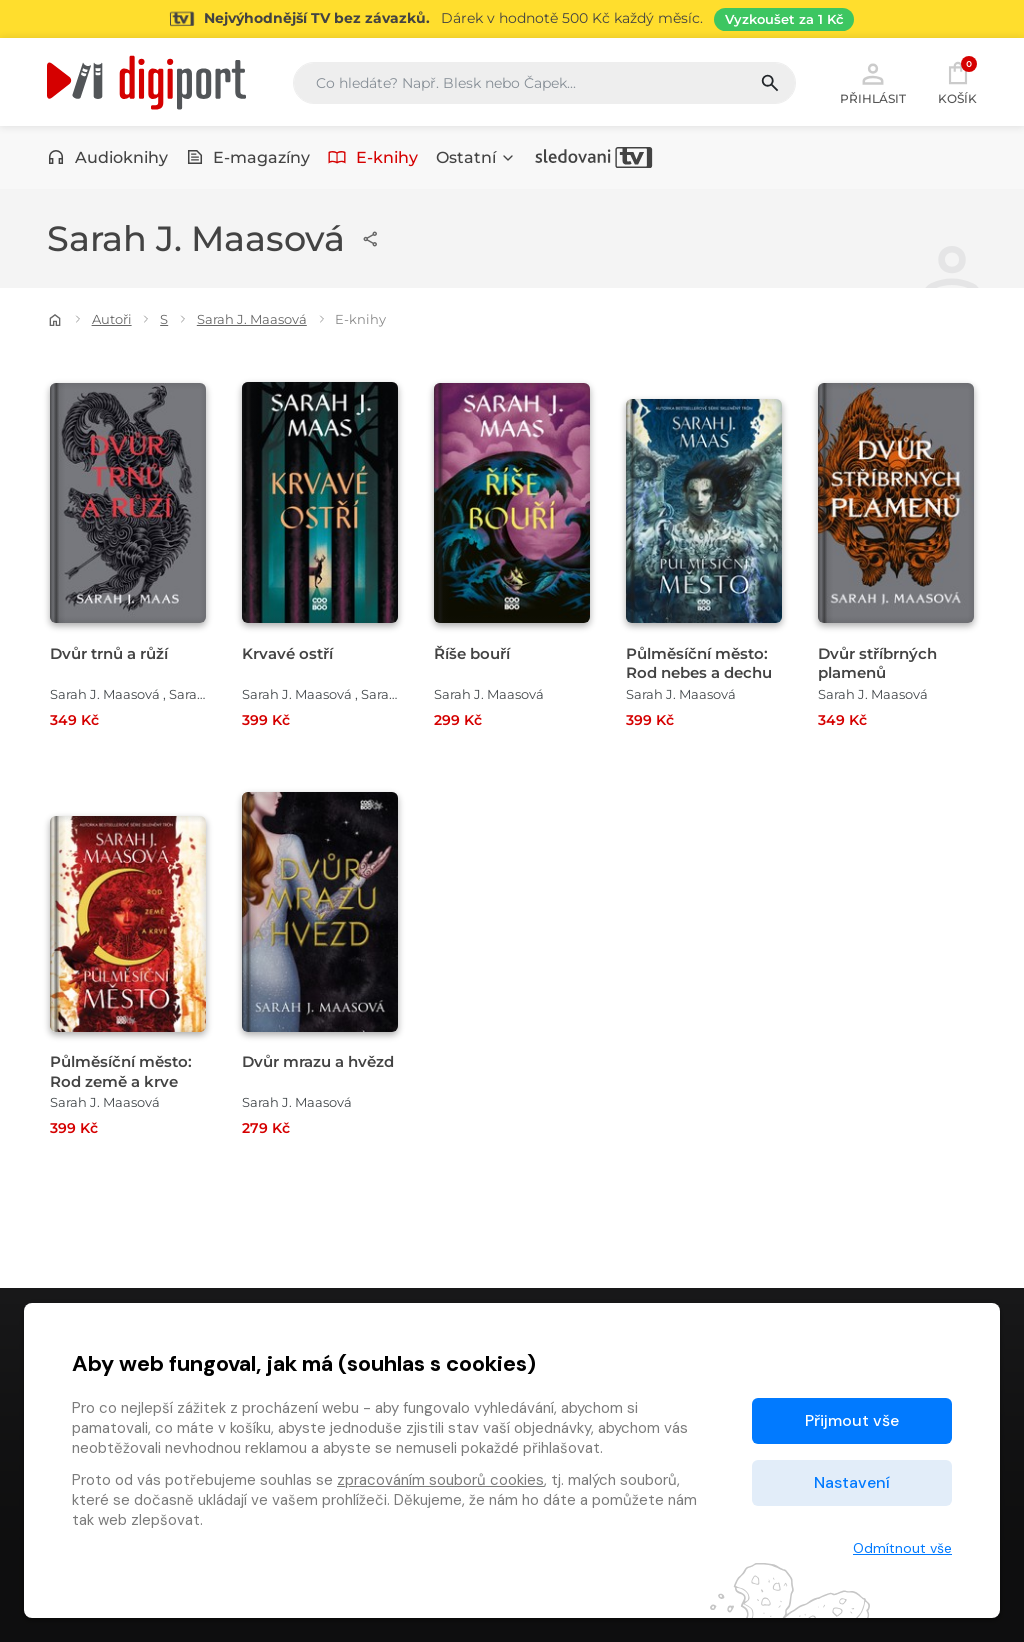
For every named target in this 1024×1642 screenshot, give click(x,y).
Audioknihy (107, 157)
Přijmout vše (852, 1420)
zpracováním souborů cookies (440, 1480)
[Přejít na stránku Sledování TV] (512, 19)
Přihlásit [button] (873, 82)
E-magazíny (248, 157)
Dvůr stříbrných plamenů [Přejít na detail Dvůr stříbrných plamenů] (877, 663)
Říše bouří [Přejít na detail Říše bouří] (472, 653)
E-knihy (373, 157)
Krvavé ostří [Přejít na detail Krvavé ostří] (287, 653)
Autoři (112, 319)
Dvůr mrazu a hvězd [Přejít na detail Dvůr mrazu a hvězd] (318, 1061)
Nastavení (852, 1482)
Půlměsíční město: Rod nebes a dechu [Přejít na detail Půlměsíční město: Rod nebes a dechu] (699, 663)
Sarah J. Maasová (252, 319)
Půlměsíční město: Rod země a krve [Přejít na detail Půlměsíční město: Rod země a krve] (121, 1071)
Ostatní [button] (476, 157)
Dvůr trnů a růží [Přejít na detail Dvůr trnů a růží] (109, 653)
